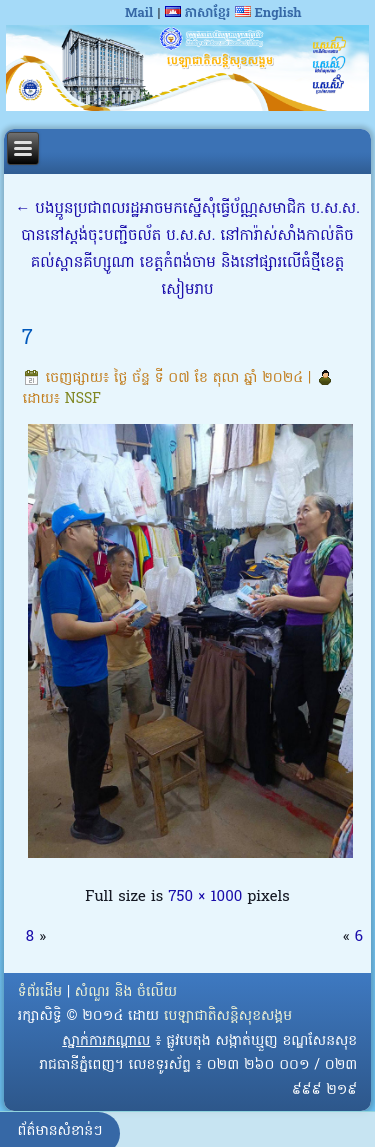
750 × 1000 (205, 897)
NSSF (83, 399)
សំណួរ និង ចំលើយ (126, 992)
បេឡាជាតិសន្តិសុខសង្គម (228, 1016)
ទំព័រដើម (40, 992)
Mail (139, 13)
